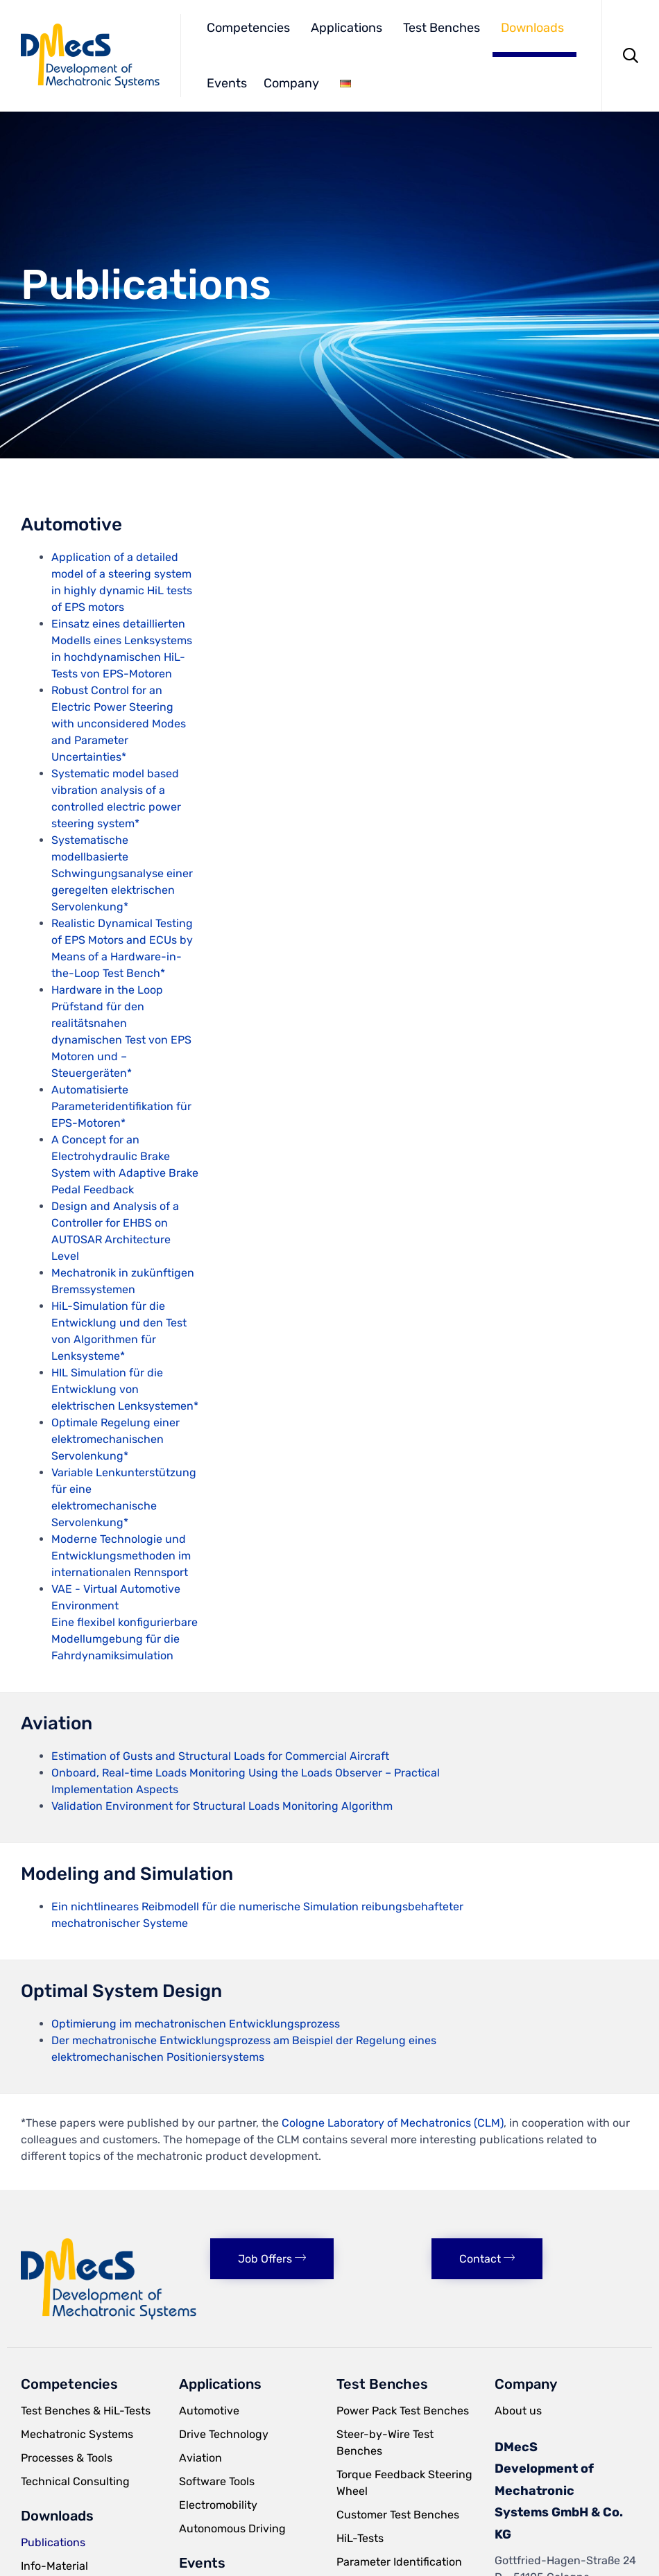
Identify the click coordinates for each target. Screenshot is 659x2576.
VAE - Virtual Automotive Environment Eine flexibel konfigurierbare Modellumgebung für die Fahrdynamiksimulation (124, 1622)
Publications (53, 2542)
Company (291, 83)
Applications (346, 27)
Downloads (532, 27)
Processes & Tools (66, 2457)
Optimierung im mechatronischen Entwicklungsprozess (195, 2023)
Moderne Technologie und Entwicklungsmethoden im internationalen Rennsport (121, 1555)
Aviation (200, 2457)
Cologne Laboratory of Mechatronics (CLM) (393, 2122)
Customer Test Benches (397, 2514)
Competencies (248, 27)
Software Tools (217, 2481)
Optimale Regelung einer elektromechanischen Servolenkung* (115, 1439)
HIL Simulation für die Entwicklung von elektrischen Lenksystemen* (124, 1389)
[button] (272, 2258)
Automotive (209, 2410)
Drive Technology (223, 2434)
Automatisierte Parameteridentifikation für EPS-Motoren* (121, 1106)
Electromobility (218, 2505)
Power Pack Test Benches (402, 2410)
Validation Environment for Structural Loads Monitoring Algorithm (222, 1806)
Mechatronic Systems (77, 2434)
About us (518, 2410)
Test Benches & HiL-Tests (86, 2410)
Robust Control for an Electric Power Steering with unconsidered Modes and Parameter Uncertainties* (118, 723)
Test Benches (441, 27)
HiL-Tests (360, 2538)
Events (227, 83)
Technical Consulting (75, 2481)
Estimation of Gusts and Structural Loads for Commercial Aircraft (220, 1756)
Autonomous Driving (232, 2528)
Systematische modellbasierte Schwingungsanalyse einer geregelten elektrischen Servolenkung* (122, 873)
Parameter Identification (399, 2561)
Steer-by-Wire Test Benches (385, 2442)
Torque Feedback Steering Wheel (404, 2483)
